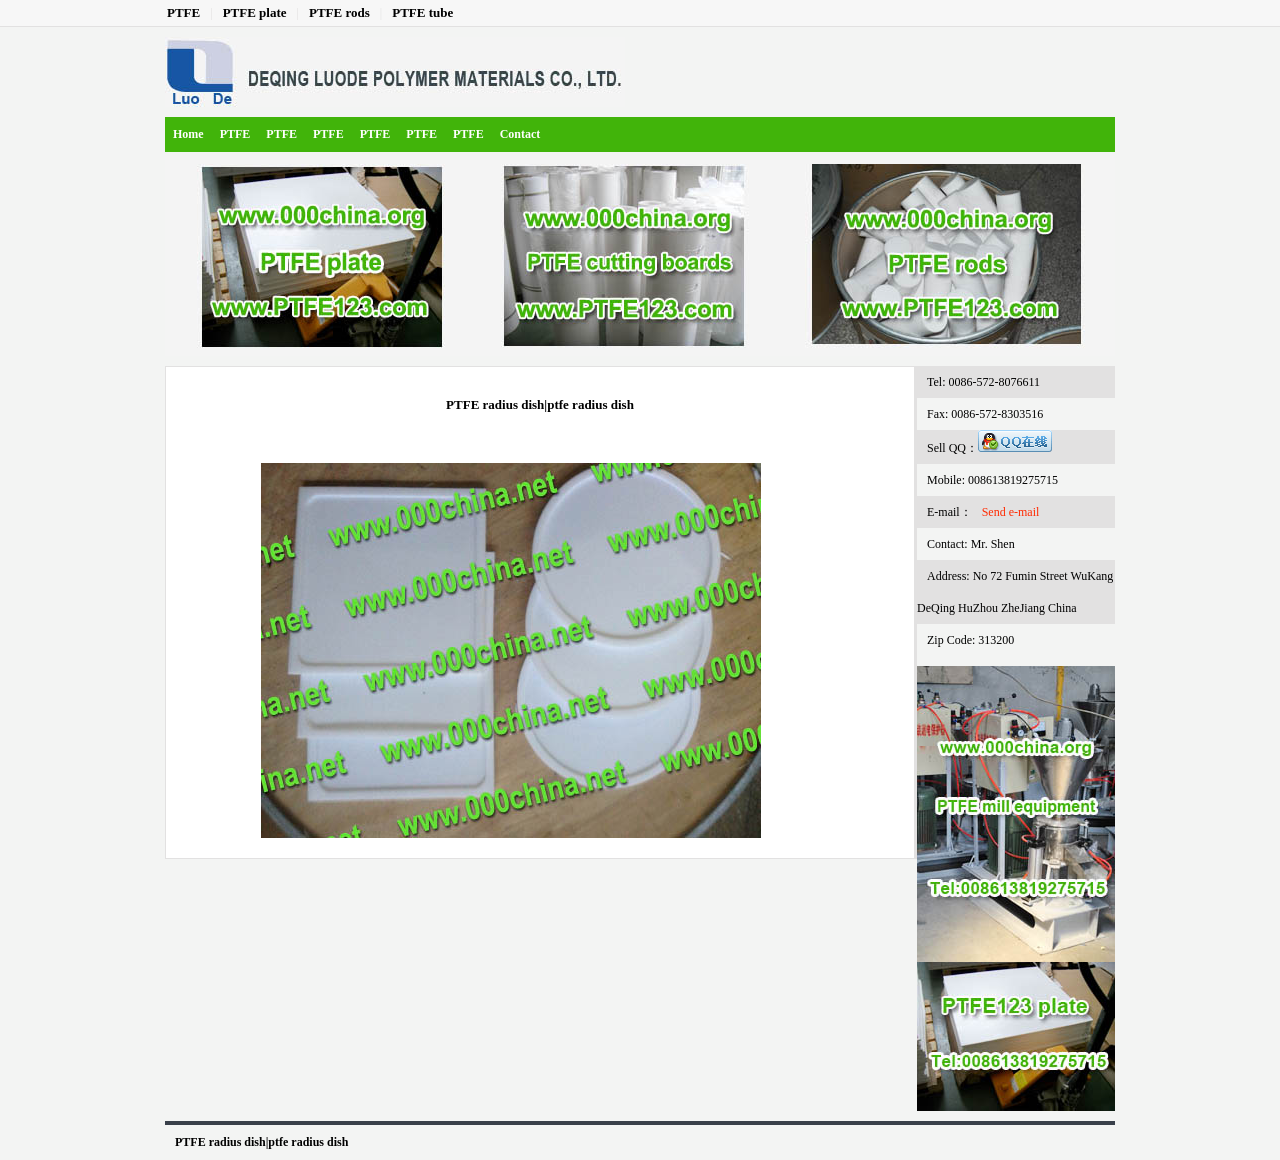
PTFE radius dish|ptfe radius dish (261, 1142)
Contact (520, 134)
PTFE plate (255, 12)
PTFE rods (339, 12)
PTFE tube (422, 12)
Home (188, 134)
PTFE (183, 12)
